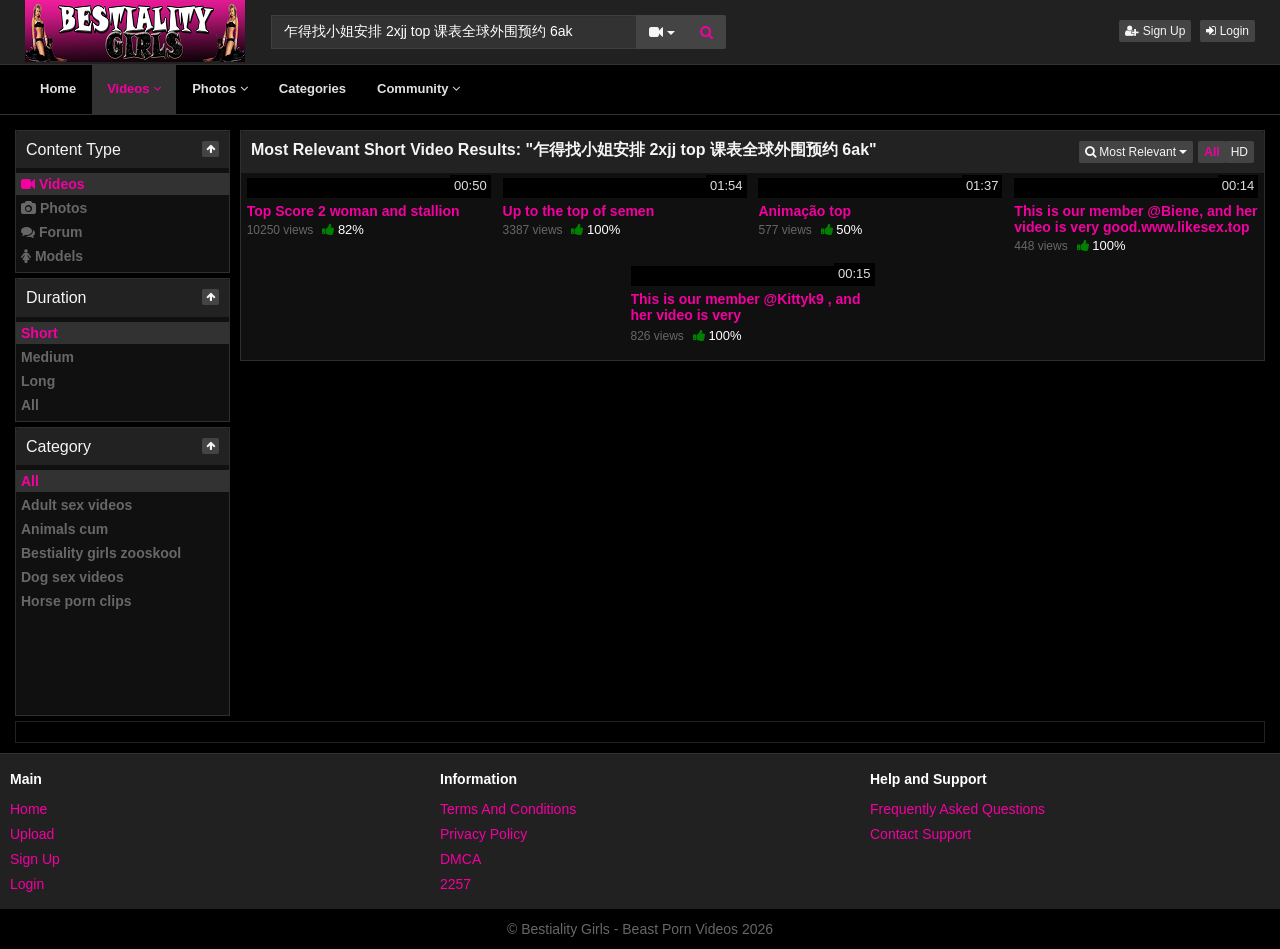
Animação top (804, 211)
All (30, 405)
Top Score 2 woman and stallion (353, 211)
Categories (312, 88)
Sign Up (1155, 31)
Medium (47, 357)
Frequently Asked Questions (957, 809)
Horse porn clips (76, 601)
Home (58, 88)
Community (418, 88)
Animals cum (64, 529)
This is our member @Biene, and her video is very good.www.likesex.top (1135, 219)
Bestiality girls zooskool (101, 553)
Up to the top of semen (579, 211)
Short (39, 333)
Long (38, 381)
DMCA (460, 859)
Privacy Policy (483, 834)
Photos (220, 88)
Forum (51, 232)
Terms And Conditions (508, 809)
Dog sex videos (72, 577)
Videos (134, 88)
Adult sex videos (76, 505)
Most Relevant (1139, 150)
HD (1239, 152)
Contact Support (920, 834)
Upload (32, 834)
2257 (455, 884)
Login (1227, 31)
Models (52, 256)
